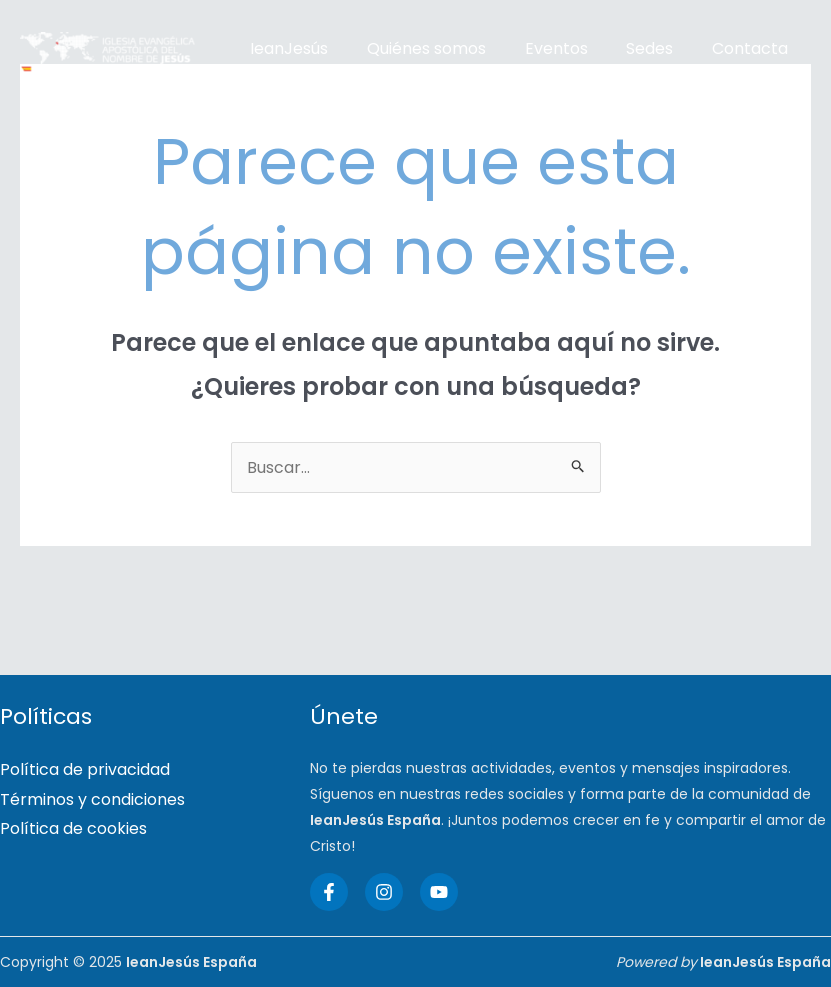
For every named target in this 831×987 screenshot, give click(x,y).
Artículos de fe (304, 78)
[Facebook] (329, 892)
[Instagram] (384, 892)
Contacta (720, 48)
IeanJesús (286, 48)
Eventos (539, 48)
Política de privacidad (85, 769)
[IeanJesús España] (107, 63)
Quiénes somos (416, 48)
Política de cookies (73, 829)
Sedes (626, 48)
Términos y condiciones (92, 799)
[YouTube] (439, 892)
